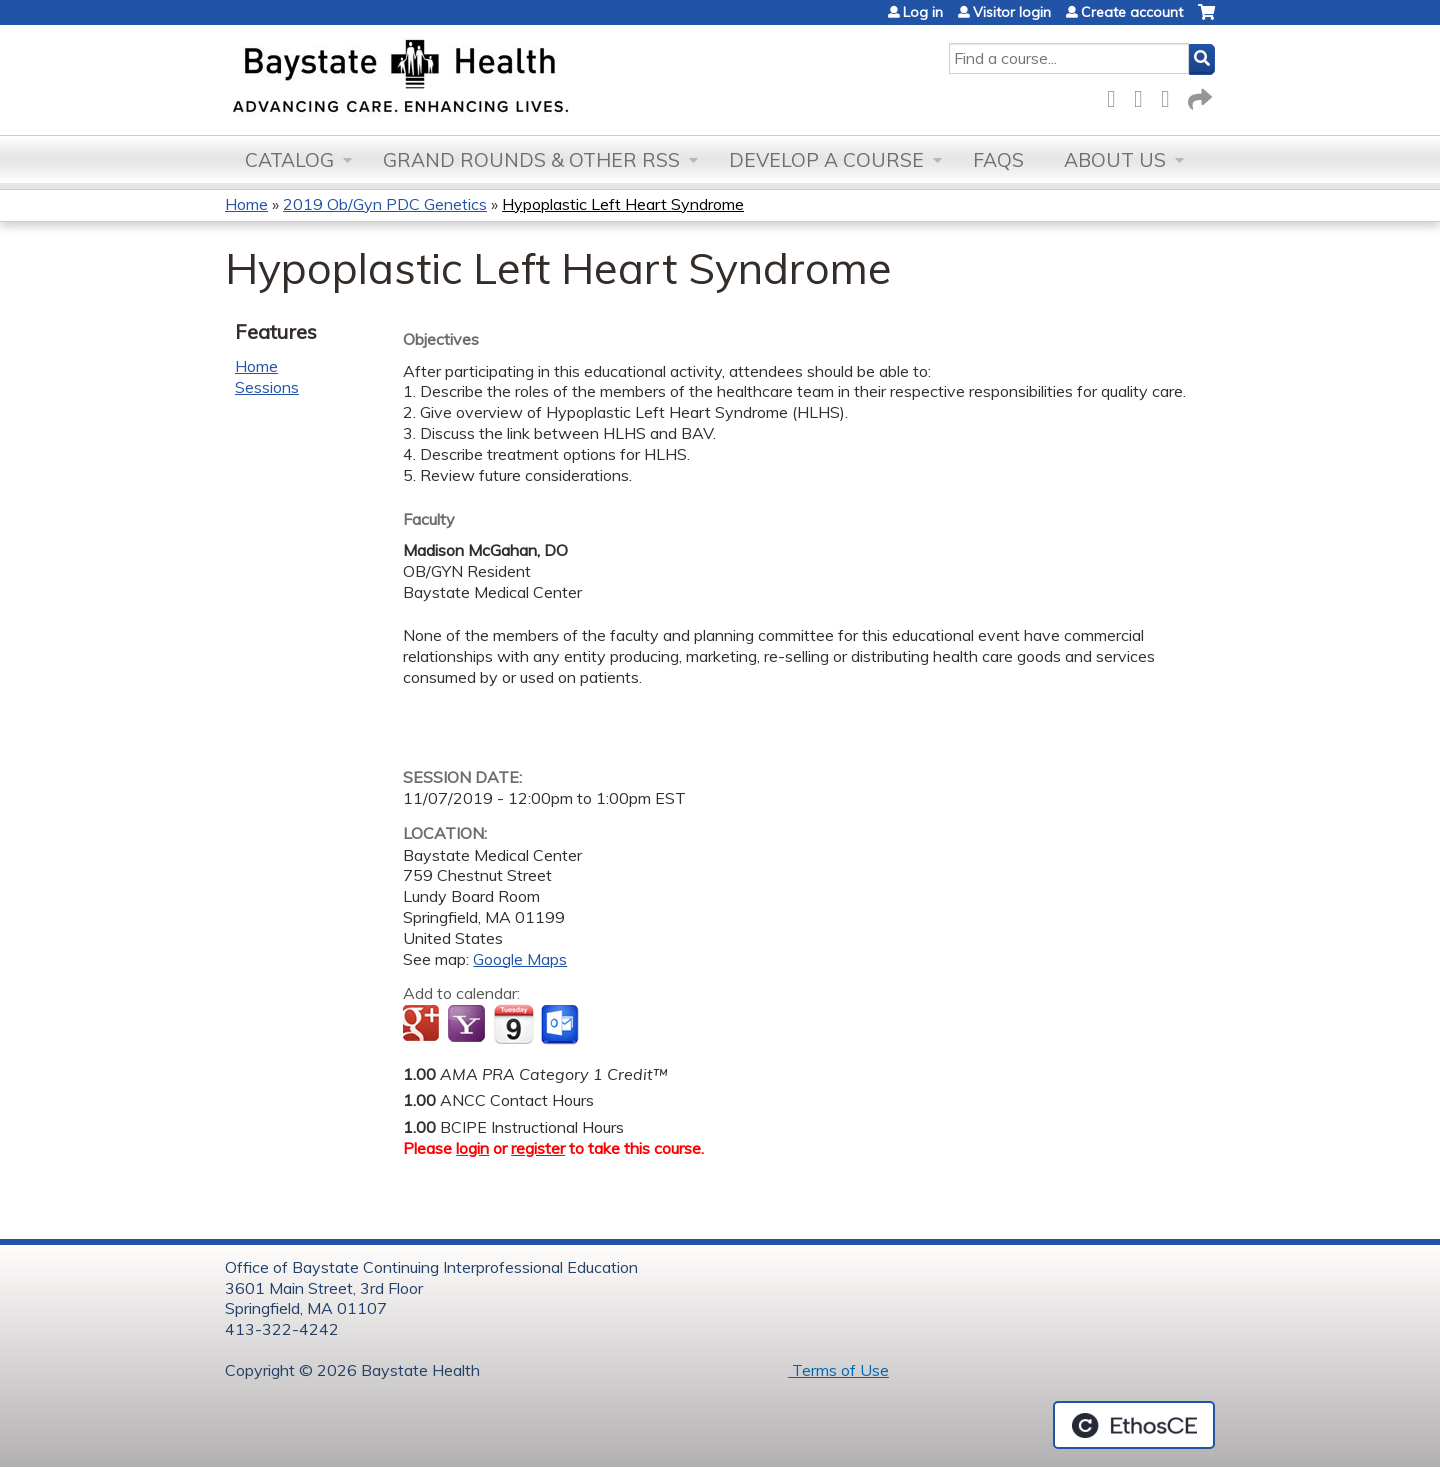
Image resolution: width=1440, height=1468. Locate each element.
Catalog (289, 160)
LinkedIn (1171, 95)
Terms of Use (838, 1370)
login (472, 1148)
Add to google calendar (423, 1025)
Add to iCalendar (513, 1024)
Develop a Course (826, 160)
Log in (923, 12)
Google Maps (520, 959)
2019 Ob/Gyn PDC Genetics (385, 204)
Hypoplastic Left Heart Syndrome (623, 204)
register (538, 1148)
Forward (1198, 95)
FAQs (998, 160)
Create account (1132, 12)
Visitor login (1012, 12)
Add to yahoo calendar (468, 1025)
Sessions (267, 387)
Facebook (1117, 95)
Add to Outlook (561, 1025)
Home (246, 204)
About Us (1115, 160)
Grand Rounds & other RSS (531, 160)
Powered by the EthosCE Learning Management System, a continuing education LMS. (1134, 1425)
